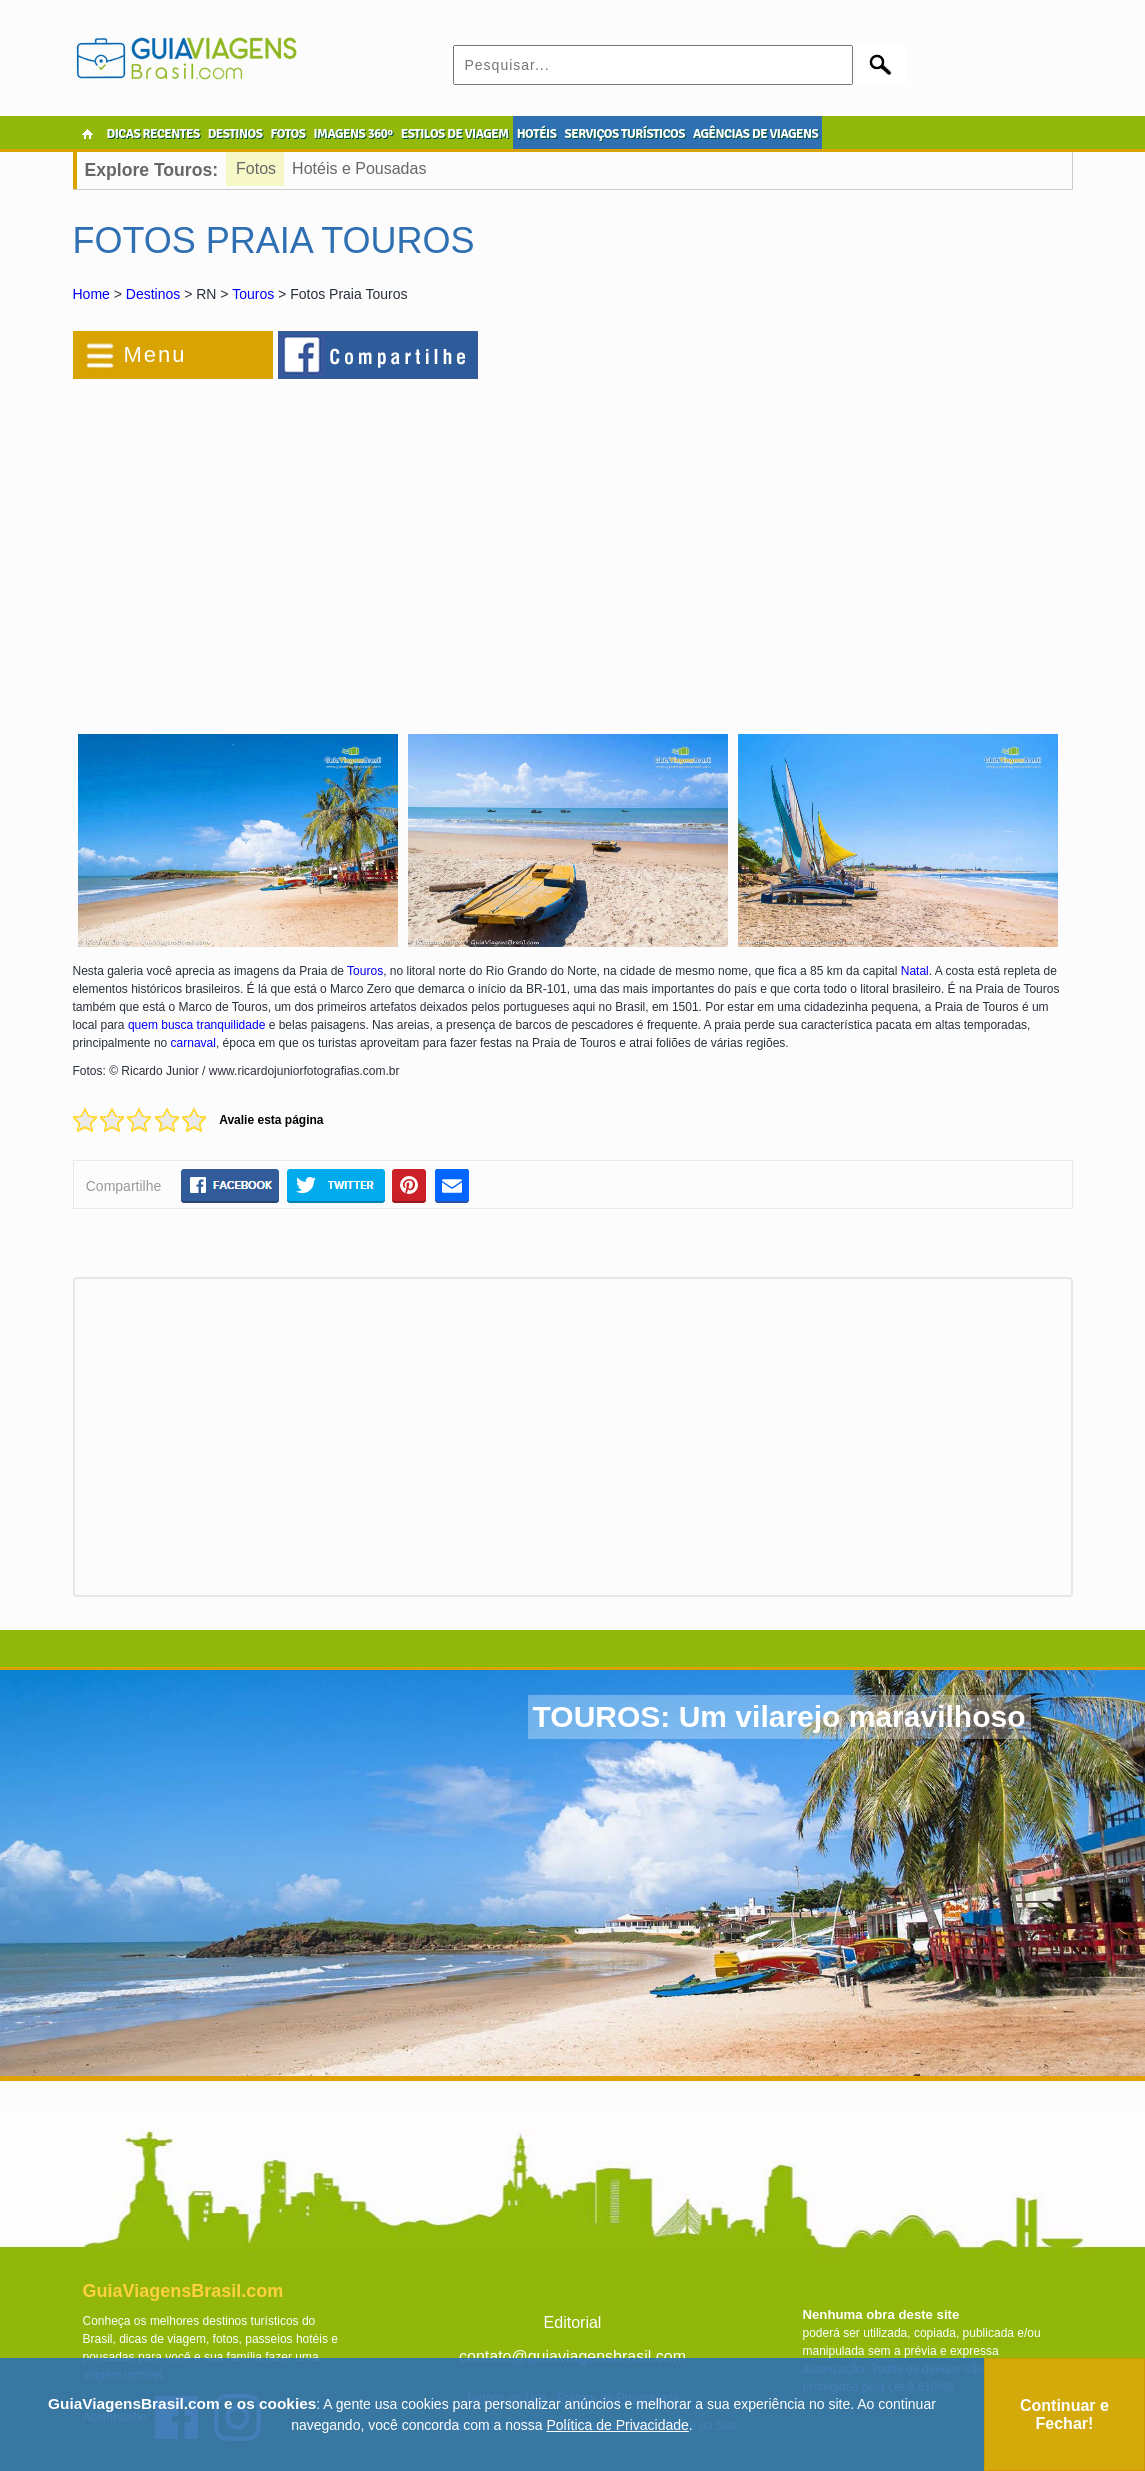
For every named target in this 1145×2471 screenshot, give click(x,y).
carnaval (193, 1043)
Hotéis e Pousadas (359, 168)
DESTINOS (235, 134)
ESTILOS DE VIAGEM (455, 134)
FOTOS (287, 134)
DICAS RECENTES (153, 134)
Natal (915, 971)
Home (91, 294)
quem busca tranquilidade (196, 1025)
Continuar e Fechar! (1064, 2414)
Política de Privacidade (617, 2425)
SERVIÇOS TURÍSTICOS (624, 134)
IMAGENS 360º (353, 134)
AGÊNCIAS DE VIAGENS (755, 134)
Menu (155, 354)
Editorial (573, 2322)
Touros (253, 294)
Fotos (256, 168)
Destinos (153, 294)
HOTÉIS (537, 134)
